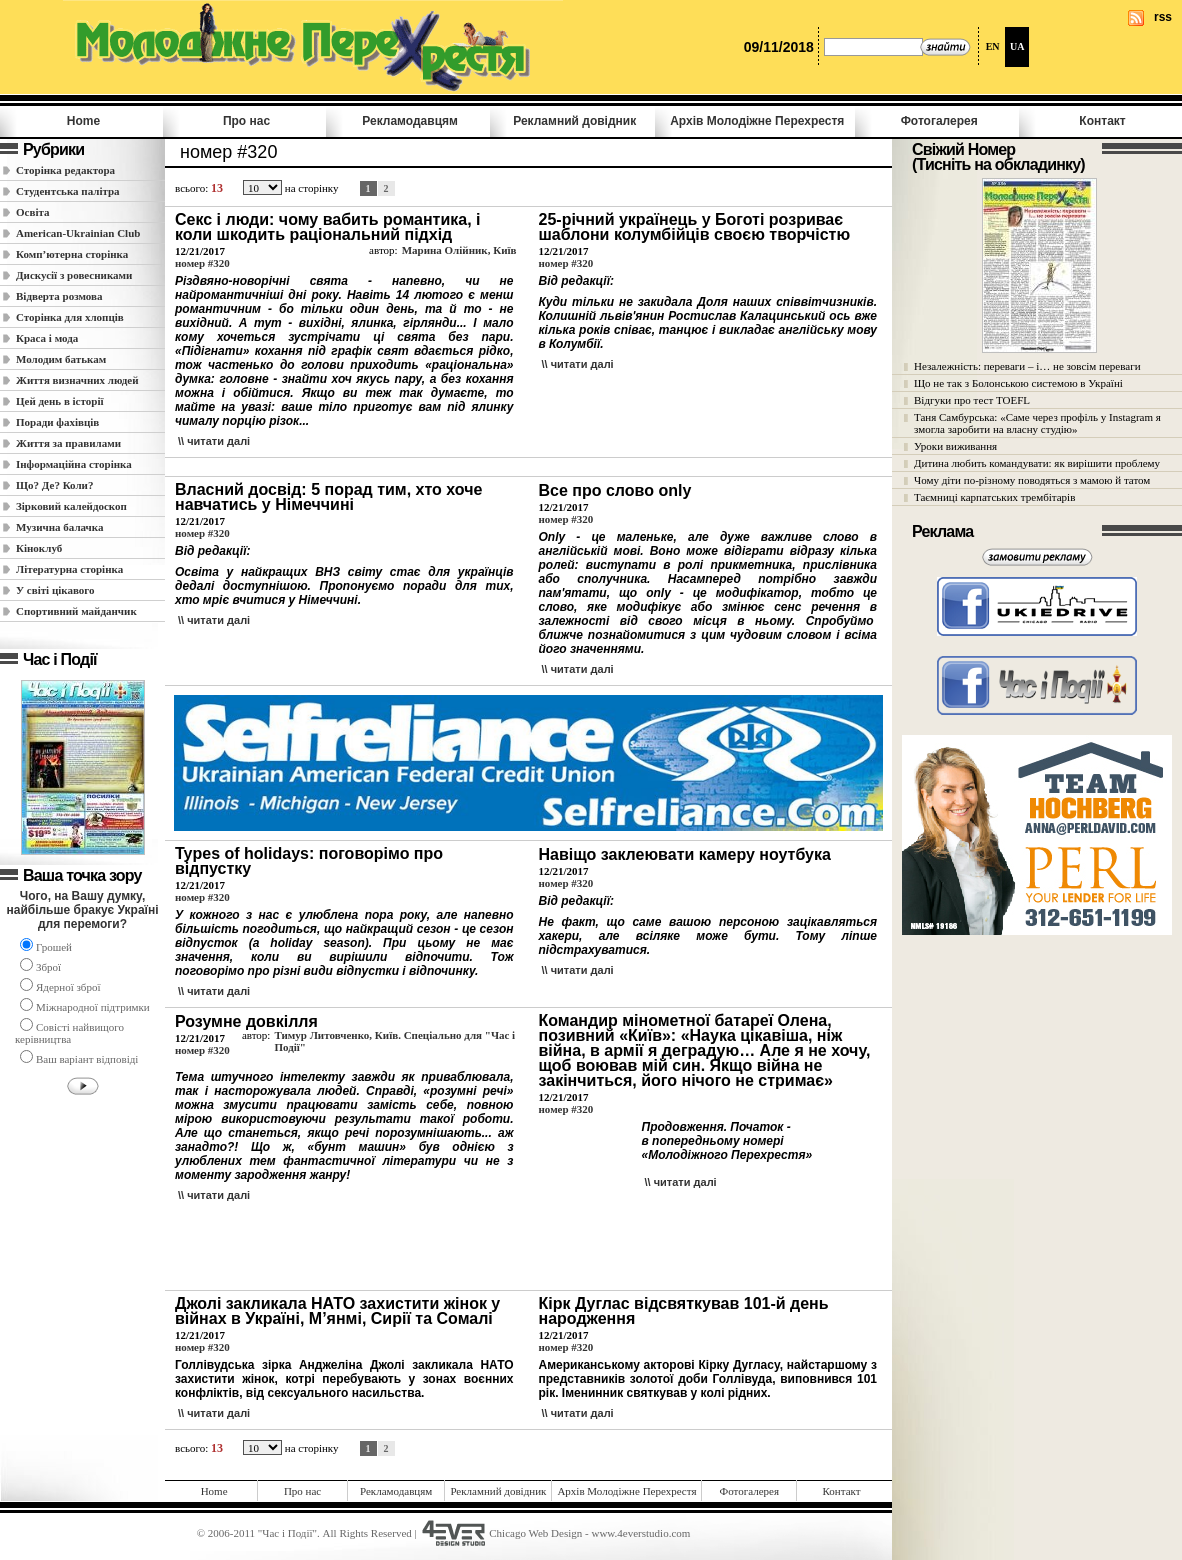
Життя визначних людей (77, 380)
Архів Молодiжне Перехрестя (757, 121)
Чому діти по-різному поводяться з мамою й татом (1032, 480)
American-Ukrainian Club (78, 233)
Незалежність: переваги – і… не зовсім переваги (1027, 366)
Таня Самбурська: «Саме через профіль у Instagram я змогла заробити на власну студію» (1037, 423)
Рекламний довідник (574, 121)
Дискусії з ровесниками (74, 275)
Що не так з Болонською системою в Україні (1018, 383)
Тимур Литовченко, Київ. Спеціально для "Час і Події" (394, 1041)
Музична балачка (60, 527)
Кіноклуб (39, 548)
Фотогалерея (939, 121)
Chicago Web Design (535, 1533)
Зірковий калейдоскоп (71, 506)
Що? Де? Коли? (54, 485)
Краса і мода (47, 338)
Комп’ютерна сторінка (72, 254)
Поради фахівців (57, 422)
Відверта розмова (59, 296)
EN (993, 46)
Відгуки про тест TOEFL (972, 400)
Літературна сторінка (69, 569)
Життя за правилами (68, 443)
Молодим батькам (61, 359)
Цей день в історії (60, 401)
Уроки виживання (955, 446)
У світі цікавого (55, 590)
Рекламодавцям (410, 121)
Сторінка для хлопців (70, 317)
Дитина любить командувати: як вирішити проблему (1037, 463)
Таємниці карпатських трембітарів (994, 497)
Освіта (32, 212)
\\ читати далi (214, 441)
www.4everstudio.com (640, 1533)
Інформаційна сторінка (74, 464)
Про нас (246, 121)
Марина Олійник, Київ (459, 250)
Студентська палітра (68, 191)
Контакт (1102, 121)
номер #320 (202, 263)
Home (83, 121)
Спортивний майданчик (76, 611)
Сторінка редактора (65, 170)
